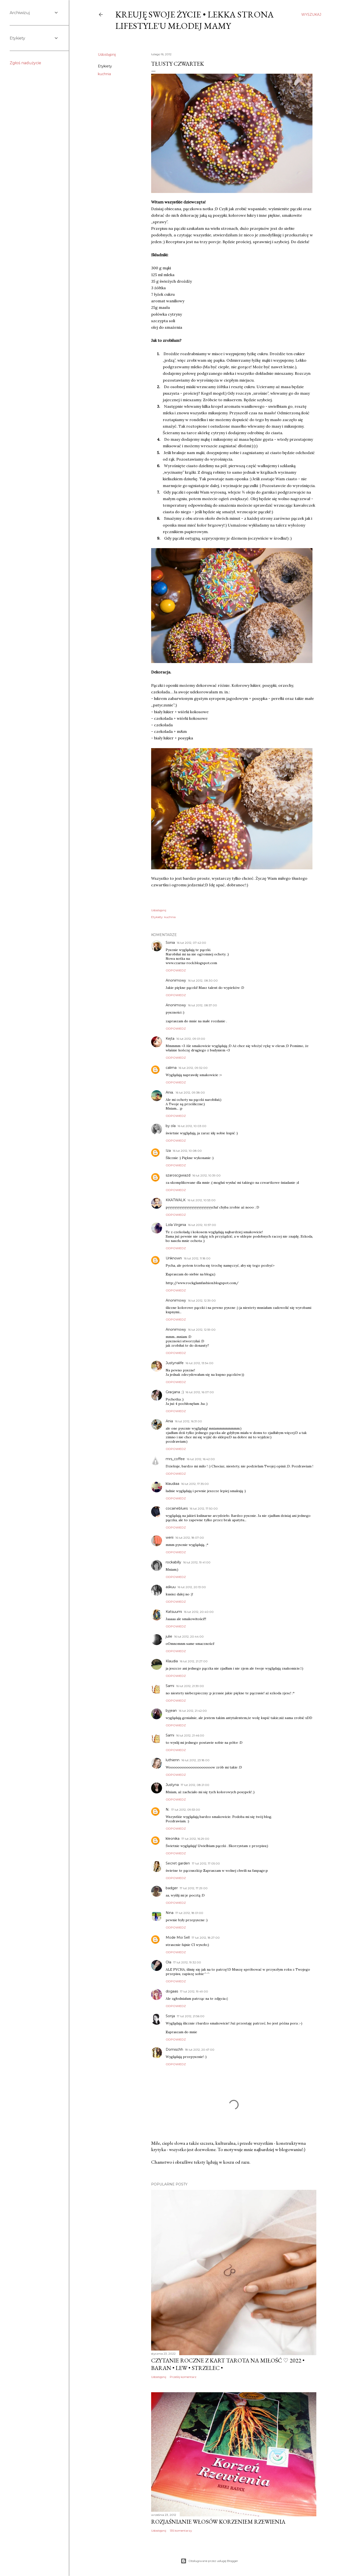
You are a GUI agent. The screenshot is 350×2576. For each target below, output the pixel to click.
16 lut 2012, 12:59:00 (202, 1329)
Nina (169, 1913)
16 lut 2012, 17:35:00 (195, 1484)
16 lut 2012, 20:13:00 (192, 1587)
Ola (168, 1962)
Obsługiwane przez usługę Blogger (209, 2561)
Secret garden (178, 1863)
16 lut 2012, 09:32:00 (193, 1068)
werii (169, 1537)
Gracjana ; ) (175, 1392)
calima (171, 1067)
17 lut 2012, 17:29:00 (194, 1888)
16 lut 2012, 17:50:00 (204, 1508)
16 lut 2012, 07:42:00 (191, 942)
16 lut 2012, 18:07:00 (189, 1537)
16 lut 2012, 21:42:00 (193, 1710)
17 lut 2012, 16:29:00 (195, 1838)
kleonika (172, 1838)
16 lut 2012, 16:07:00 (200, 1392)
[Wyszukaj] (311, 14)
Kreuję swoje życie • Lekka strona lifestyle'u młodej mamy (194, 20)
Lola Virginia (176, 1225)
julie (169, 1636)
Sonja (170, 2016)
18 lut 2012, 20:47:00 (199, 2049)
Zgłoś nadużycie (25, 63)
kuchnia (104, 74)
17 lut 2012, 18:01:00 (189, 1913)
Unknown (174, 1258)
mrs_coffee (175, 1459)
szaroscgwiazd (178, 1175)
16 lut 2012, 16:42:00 (201, 1459)
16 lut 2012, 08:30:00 (203, 980)
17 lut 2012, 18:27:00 (206, 1937)
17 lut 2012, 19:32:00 (187, 1962)
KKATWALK (176, 1200)
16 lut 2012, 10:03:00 (192, 1126)
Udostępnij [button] (107, 54)
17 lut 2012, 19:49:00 (194, 1991)
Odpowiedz (176, 970)
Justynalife (175, 1363)
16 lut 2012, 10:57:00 (202, 1225)
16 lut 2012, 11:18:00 (197, 1258)
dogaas (172, 1991)
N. (167, 1809)
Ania (169, 1421)
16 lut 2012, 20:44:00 (189, 1636)
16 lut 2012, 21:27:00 (194, 1661)
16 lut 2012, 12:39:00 (202, 1300)
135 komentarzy (181, 2530)
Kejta (170, 1038)
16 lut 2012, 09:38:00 (190, 1092)
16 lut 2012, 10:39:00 (206, 1175)
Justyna (172, 1785)
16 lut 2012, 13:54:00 (199, 1363)
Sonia (170, 942)
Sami (170, 1686)
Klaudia (172, 1661)
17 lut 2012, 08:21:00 (195, 1785)
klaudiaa (172, 1483)
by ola (171, 1126)
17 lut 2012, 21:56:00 (190, 2016)
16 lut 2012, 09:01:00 (190, 1038)
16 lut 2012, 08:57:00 (202, 1005)
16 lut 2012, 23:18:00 (195, 1760)
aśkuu (171, 1587)
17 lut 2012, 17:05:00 (206, 1863)
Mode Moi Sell (178, 1937)
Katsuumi (174, 1611)
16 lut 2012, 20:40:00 (199, 1612)
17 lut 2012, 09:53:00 (185, 1809)
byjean (171, 1710)
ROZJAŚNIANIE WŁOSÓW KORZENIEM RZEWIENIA (218, 2521)
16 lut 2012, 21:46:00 (190, 1735)
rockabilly (173, 1562)
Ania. (170, 1092)
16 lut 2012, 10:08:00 (187, 1150)
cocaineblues (177, 1508)
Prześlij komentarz (183, 2377)
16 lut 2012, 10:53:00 (201, 1200)
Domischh (174, 2049)
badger (172, 1888)
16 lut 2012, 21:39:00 (190, 1686)
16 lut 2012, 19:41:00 (196, 1562)
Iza (168, 1150)
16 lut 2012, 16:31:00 (188, 1421)
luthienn (172, 1760)
